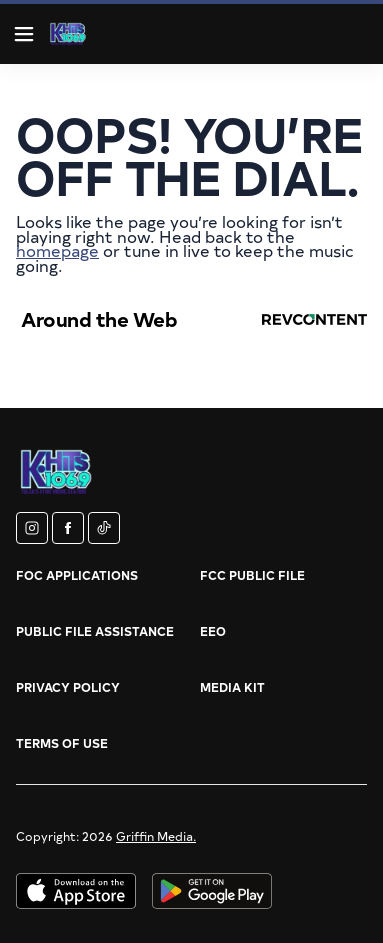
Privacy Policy (68, 687)
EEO (213, 631)
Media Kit (232, 687)
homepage (57, 250)
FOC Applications (77, 575)
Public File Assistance (95, 631)
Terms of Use (62, 743)
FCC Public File (252, 575)
